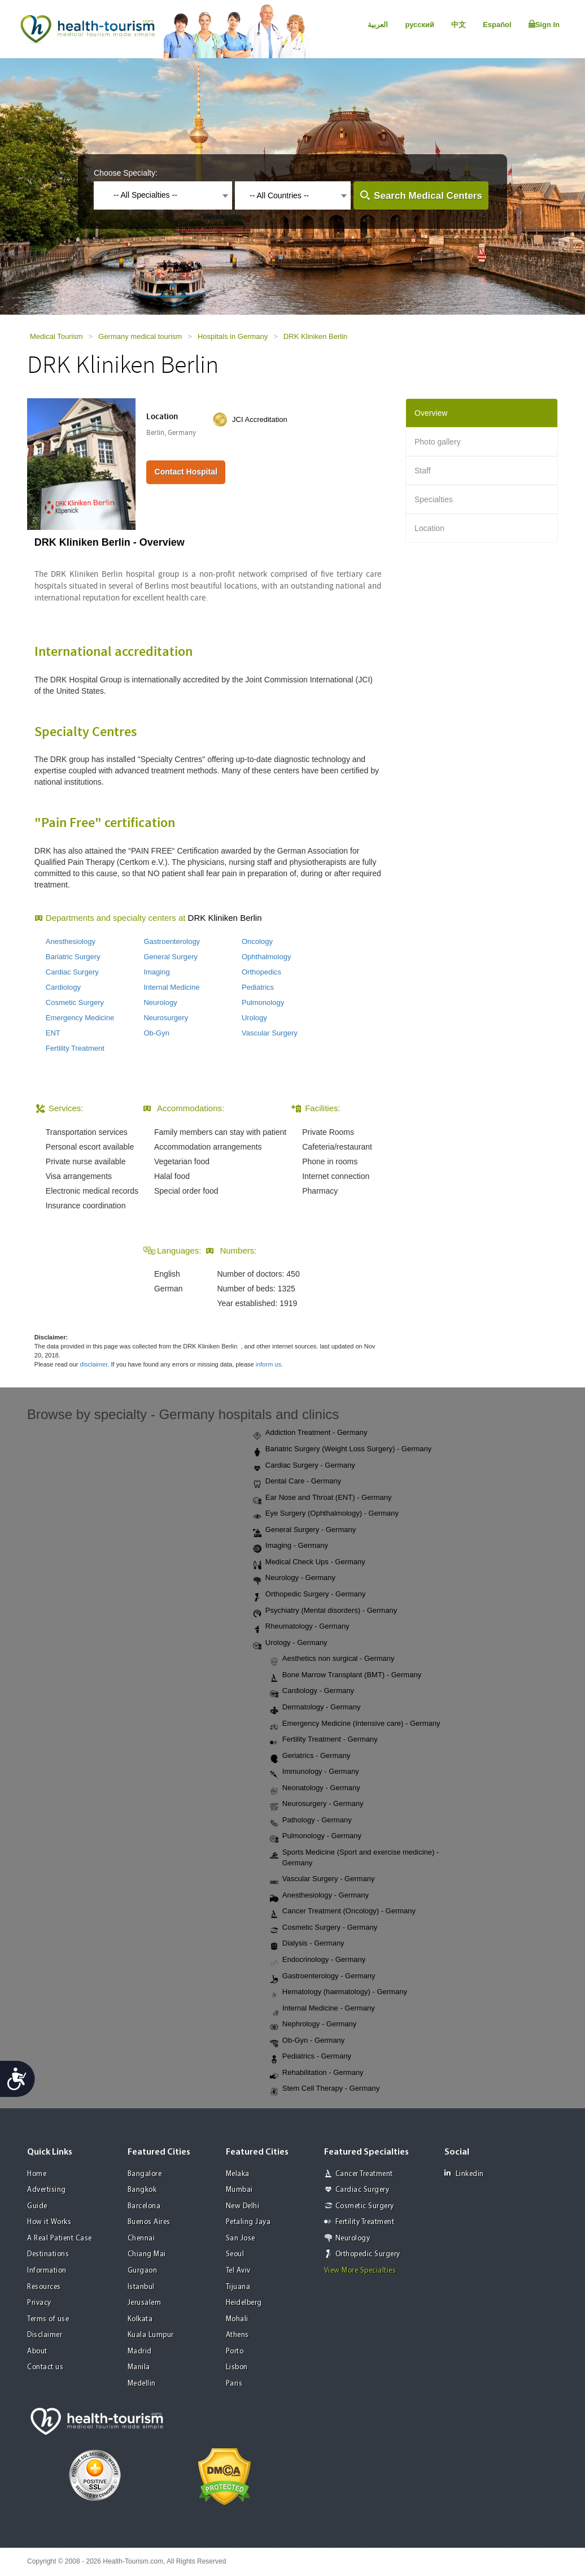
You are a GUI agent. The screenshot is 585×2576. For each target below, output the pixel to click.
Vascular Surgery (270, 1033)
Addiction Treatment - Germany (310, 1433)
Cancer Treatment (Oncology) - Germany (343, 1912)
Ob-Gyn (156, 1033)
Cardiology (63, 987)
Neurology (160, 1002)
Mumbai (239, 2190)
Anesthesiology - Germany (319, 1896)
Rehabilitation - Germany (317, 2073)
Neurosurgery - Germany (317, 1804)
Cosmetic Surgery (75, 1002)
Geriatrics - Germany (310, 1756)
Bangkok (142, 2190)
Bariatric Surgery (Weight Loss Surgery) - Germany (342, 1449)
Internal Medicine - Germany (322, 2009)
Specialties (433, 499)
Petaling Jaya (248, 2222)
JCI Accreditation (259, 419)
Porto (235, 2351)
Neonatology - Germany (315, 1788)
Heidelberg (244, 2303)
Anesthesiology (70, 941)
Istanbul (141, 2287)
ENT (53, 1033)
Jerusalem (144, 2303)
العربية (378, 24)
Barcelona (144, 2206)
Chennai (141, 2238)
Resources (44, 2287)
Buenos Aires (149, 2222)
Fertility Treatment (75, 1048)
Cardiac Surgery (72, 972)
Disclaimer (44, 2335)
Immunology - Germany (314, 1772)
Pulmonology (263, 1002)
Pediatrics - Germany (310, 2057)
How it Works (49, 2222)
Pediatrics (258, 987)
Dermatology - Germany (315, 1708)
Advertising (46, 2190)
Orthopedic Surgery (367, 2254)
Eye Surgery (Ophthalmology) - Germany (326, 1514)
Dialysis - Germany (307, 1944)
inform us (268, 1364)
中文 (458, 24)
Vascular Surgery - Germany (322, 1879)
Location (429, 528)
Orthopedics (261, 972)
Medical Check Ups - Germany (309, 1562)
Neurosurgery (165, 1017)
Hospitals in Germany (233, 336)
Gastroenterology (171, 941)
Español (497, 24)
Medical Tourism (56, 336)
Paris (234, 2383)
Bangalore (145, 2174)
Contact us (45, 2367)
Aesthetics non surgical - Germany (332, 1659)
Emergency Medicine (80, 1017)
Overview (430, 412)
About (37, 2351)
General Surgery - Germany (304, 1530)
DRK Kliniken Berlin (315, 336)
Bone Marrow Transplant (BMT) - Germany (345, 1675)
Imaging (156, 972)
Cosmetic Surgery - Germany (323, 1928)
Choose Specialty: (126, 172)
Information (47, 2270)
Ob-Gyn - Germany (307, 2041)
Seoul (235, 2254)
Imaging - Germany (290, 1546)
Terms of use (48, 2319)
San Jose (240, 2238)
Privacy (39, 2303)
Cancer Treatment (364, 2174)
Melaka (238, 2174)
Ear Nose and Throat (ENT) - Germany (322, 1498)
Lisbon (237, 2367)
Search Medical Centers (428, 195)
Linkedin (464, 2173)
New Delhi (243, 2206)
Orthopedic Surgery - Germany (309, 1595)
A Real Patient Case (59, 2238)
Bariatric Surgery (73, 956)
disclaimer (94, 1364)
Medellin (142, 2383)
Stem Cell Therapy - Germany (324, 2089)
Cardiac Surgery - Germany (304, 1466)
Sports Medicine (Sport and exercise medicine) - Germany (354, 1857)
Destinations (48, 2254)
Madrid (140, 2351)
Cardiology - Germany (312, 1691)
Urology (254, 1017)
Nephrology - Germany (313, 2025)
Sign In (544, 24)
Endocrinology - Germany (317, 1960)
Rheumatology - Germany (301, 1627)
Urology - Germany (290, 1643)
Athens (237, 2335)
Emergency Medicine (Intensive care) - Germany (355, 1724)
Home (36, 2174)
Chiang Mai (147, 2254)
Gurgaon (143, 2270)
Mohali (237, 2319)
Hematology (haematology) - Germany (338, 1992)
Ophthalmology (266, 956)
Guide (37, 2206)
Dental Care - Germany (297, 1482)
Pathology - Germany (311, 1821)
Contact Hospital (186, 471)
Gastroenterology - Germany (323, 1977)
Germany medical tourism (140, 336)
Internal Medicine (171, 987)
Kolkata (140, 2319)
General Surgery (170, 956)
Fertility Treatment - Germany (324, 1740)
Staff (422, 470)
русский (419, 24)
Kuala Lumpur (151, 2335)
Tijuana (238, 2287)
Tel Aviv (238, 2270)
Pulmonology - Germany (315, 1836)
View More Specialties (360, 2270)
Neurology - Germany (294, 1578)
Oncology (257, 941)
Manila (139, 2367)
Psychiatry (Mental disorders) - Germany (325, 1611)
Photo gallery (437, 441)
